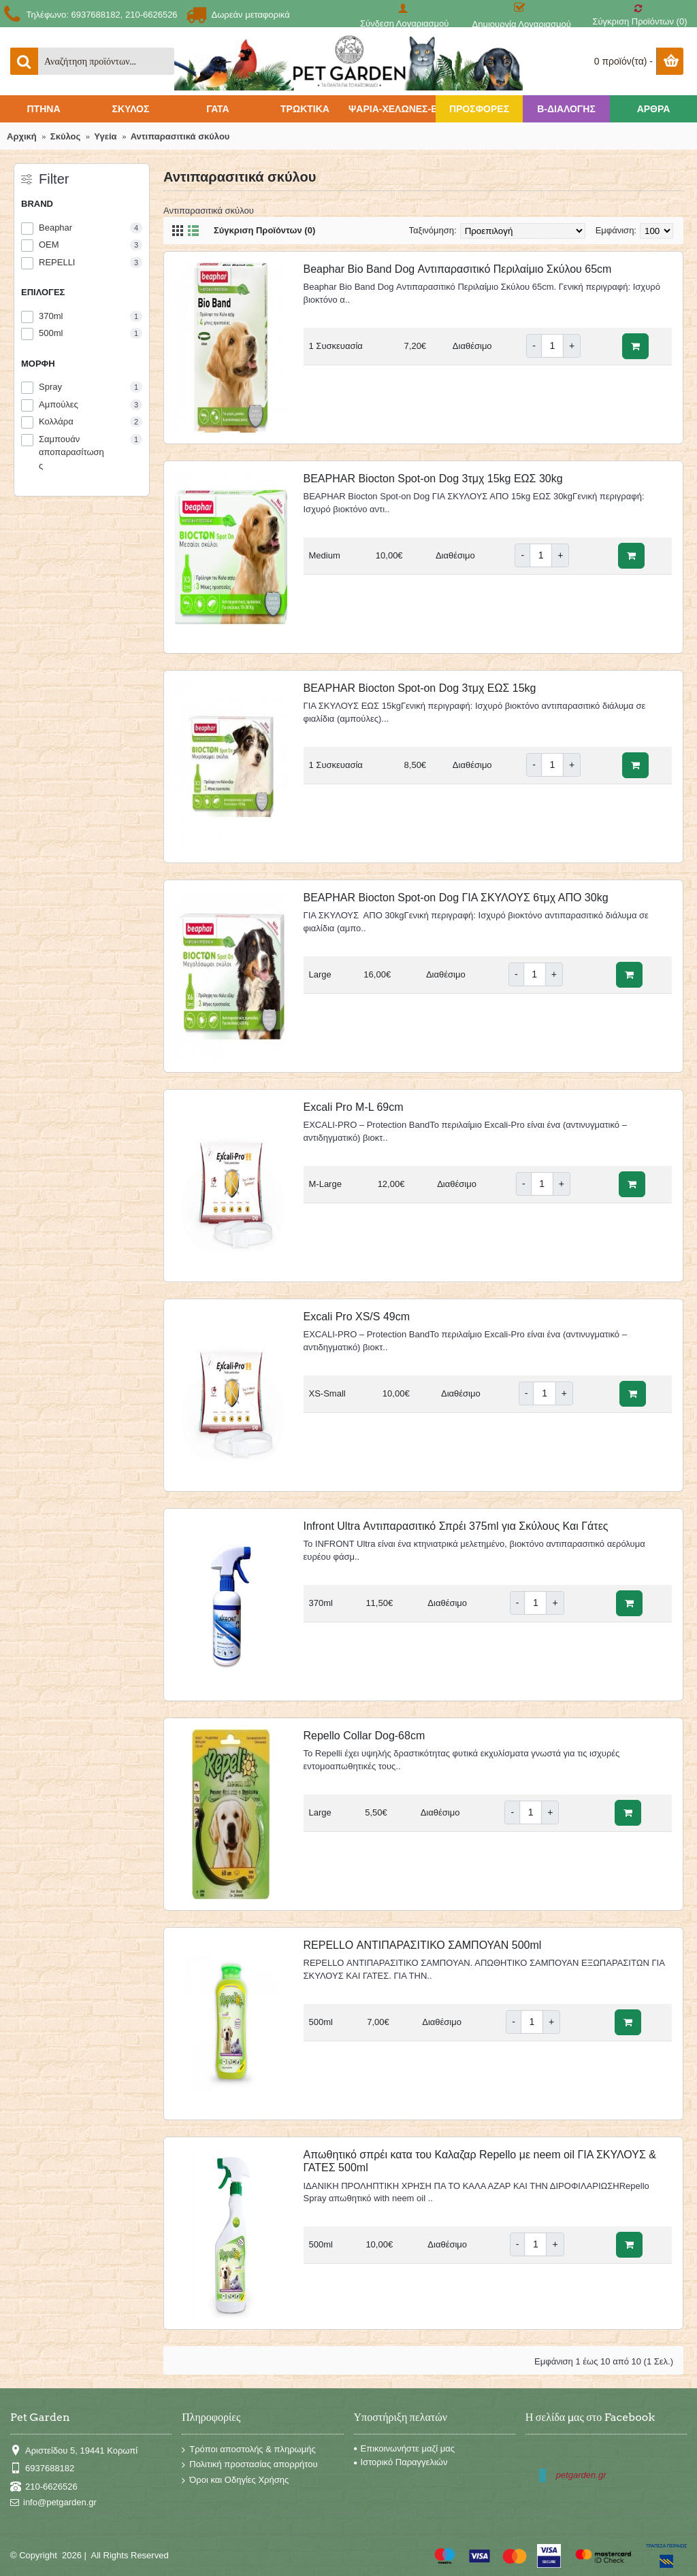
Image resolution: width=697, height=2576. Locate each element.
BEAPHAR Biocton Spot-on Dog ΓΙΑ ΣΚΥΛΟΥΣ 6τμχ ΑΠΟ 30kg (456, 897)
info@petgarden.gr (53, 2502)
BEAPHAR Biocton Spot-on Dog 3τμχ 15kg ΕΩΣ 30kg (433, 478)
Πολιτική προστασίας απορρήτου (249, 2465)
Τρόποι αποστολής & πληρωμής (249, 2450)
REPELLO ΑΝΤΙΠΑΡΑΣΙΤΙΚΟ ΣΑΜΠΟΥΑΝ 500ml (423, 1945)
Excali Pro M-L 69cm (354, 1107)
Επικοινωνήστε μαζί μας (404, 2448)
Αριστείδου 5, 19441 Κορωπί (73, 2450)
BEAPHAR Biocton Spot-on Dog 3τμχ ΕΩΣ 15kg (420, 688)
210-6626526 (44, 2486)
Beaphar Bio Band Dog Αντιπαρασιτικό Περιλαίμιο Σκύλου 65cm (458, 269)
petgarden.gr (581, 2475)
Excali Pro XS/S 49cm (357, 1316)
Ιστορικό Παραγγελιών (401, 2462)
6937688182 (42, 2469)
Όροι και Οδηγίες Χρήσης (235, 2480)
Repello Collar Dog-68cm (364, 1735)
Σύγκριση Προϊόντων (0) (264, 230)
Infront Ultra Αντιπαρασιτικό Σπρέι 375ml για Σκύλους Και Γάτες (456, 1526)
